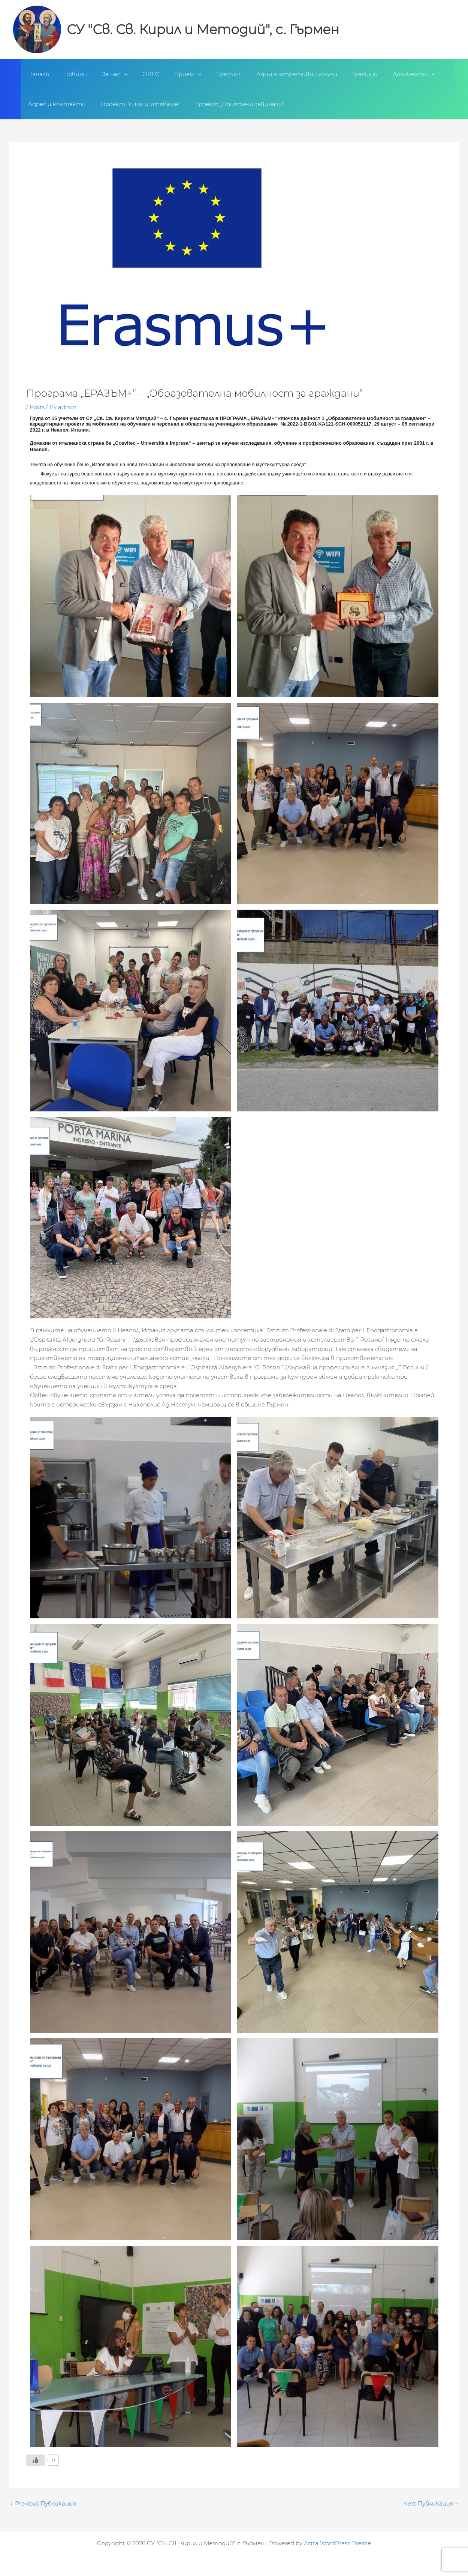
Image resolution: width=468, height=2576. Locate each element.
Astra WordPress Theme (337, 2542)
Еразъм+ (208, 74)
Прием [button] (170, 74)
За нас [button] (105, 74)
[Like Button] (35, 2460)
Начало (36, 74)
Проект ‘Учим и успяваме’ (134, 104)
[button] (114, 74)
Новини (69, 74)
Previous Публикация (43, 2503)
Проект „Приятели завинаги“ (230, 104)
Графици (337, 74)
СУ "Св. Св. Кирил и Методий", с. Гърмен (203, 29)
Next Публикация (430, 2503)
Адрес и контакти (55, 104)
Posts (37, 407)
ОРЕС (137, 74)
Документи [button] (382, 74)
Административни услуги (272, 74)
